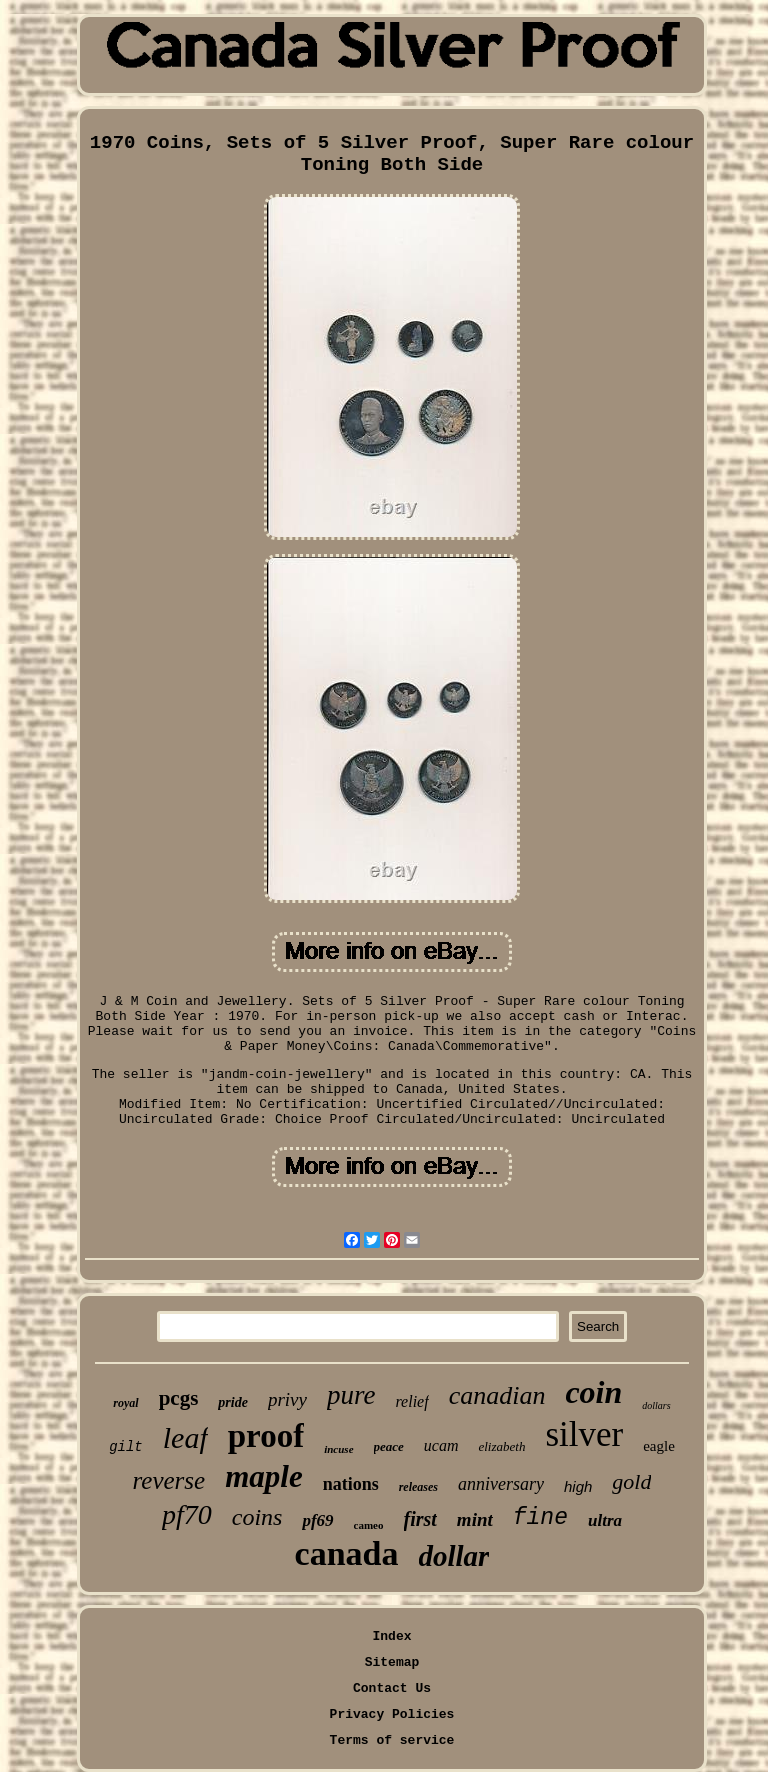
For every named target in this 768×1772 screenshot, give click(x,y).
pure (351, 1395)
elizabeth (501, 1446)
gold (631, 1481)
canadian (497, 1395)
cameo (369, 1525)
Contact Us (392, 1688)
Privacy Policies (392, 1714)
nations (351, 1484)
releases (418, 1487)
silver (584, 1434)
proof (266, 1436)
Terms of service (392, 1740)
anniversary (501, 1484)
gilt (126, 1447)
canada (347, 1553)
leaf (185, 1437)
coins (257, 1517)
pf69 (317, 1520)
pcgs (179, 1398)
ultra (605, 1520)
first (420, 1519)
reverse (169, 1480)
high (578, 1486)
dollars (656, 1405)
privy (287, 1399)
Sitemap (392, 1662)
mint (475, 1519)
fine (540, 1518)
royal (125, 1403)
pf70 (187, 1514)
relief (411, 1401)
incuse (338, 1449)
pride (233, 1402)
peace (389, 1446)
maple (264, 1476)
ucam (441, 1445)
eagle (659, 1446)
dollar (454, 1556)
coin (593, 1392)
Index (391, 1636)
